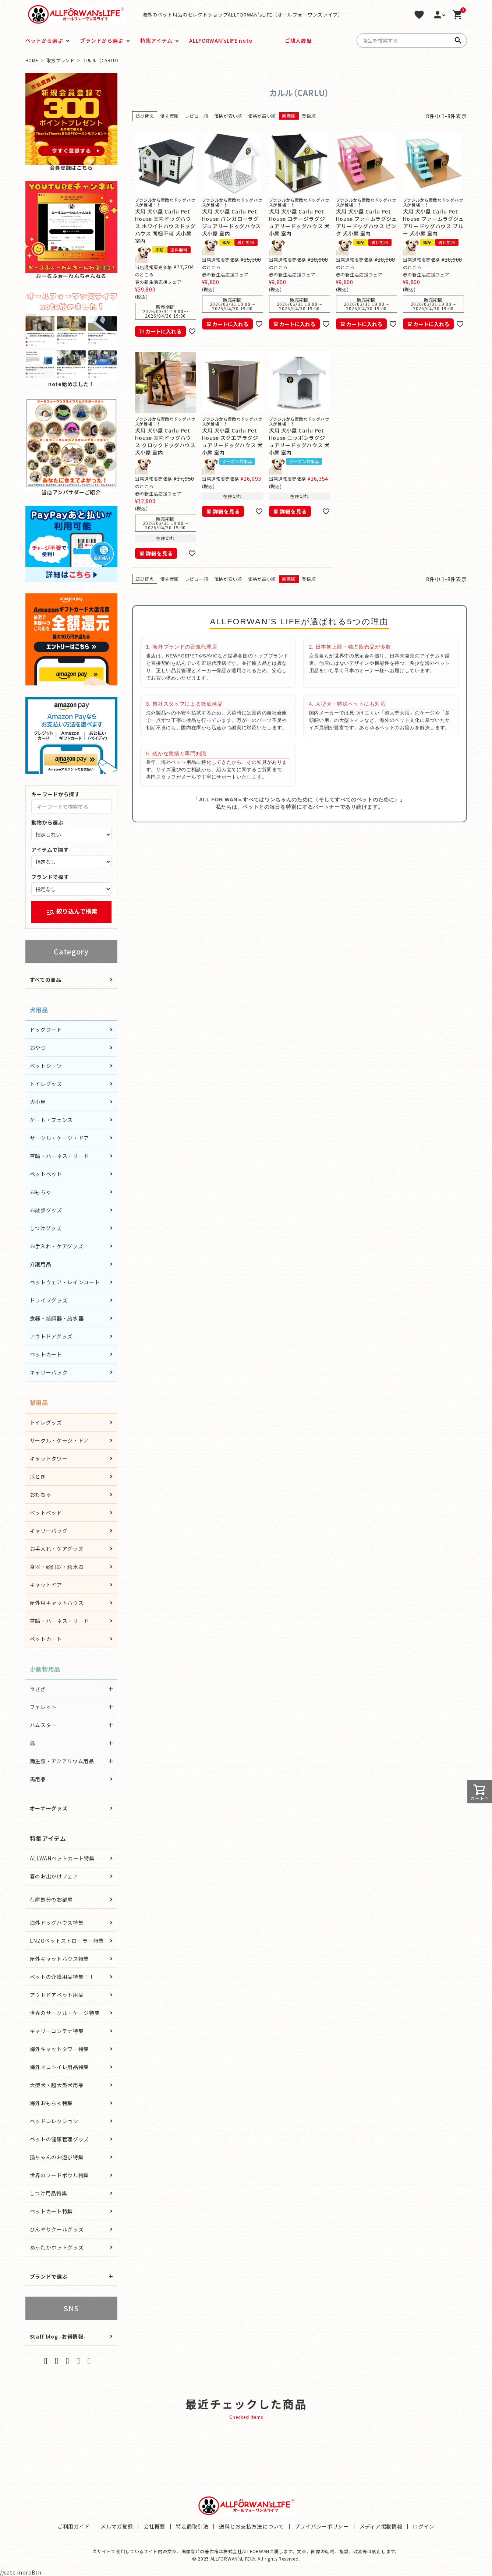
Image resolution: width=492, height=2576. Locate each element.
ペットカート (46, 1354)
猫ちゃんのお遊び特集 (57, 2157)
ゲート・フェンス (51, 1119)
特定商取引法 (192, 2526)
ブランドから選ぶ (101, 40)
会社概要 (154, 2526)
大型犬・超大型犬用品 (57, 2085)
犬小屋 (38, 1101)
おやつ (38, 1047)
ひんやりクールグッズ (57, 2229)
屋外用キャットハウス (57, 1602)
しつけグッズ (46, 1228)
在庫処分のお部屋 (51, 1899)
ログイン (424, 2526)
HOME (32, 60)
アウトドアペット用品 (57, 1994)
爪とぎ (38, 1476)
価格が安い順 (228, 116)
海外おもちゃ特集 (51, 2103)
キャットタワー (49, 1458)
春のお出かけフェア (54, 1876)
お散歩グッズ (46, 1210)
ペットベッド (46, 1174)
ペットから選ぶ (44, 40)
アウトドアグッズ (51, 1336)
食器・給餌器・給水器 (57, 1318)
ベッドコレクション (54, 2121)
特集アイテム (156, 40)
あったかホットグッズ (57, 2247)
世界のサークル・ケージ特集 (65, 2012)
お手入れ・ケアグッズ (57, 1246)
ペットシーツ (46, 1065)
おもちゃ (41, 1192)
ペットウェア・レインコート (65, 1282)
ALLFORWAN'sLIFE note (220, 40)
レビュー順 (196, 116)
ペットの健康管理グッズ (59, 2139)
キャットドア (46, 1584)
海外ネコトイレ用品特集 (59, 2067)
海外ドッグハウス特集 (57, 1922)
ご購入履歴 (298, 40)
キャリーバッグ (49, 1530)
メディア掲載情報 (381, 2526)
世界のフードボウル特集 (59, 2175)
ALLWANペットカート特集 (62, 1858)
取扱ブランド (60, 60)
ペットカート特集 (51, 2211)
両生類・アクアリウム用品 (62, 1761)
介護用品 (41, 1264)
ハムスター (43, 1725)
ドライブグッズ (49, 1300)
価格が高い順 (262, 116)
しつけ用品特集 (48, 2193)
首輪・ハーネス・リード (59, 1156)
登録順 (309, 116)
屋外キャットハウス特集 (59, 1958)
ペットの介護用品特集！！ (62, 1976)
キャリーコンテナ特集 (57, 2031)
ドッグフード (46, 1029)
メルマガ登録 (116, 2526)
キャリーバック (49, 1372)
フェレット (43, 1707)
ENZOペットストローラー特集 (67, 1940)
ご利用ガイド (73, 2526)
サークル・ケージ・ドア (59, 1137)
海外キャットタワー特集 (59, 2049)
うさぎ (38, 1689)
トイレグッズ (46, 1083)
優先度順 (169, 116)
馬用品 (38, 1779)
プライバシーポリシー (322, 2526)
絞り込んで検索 (71, 912)
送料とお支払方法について (251, 2526)
